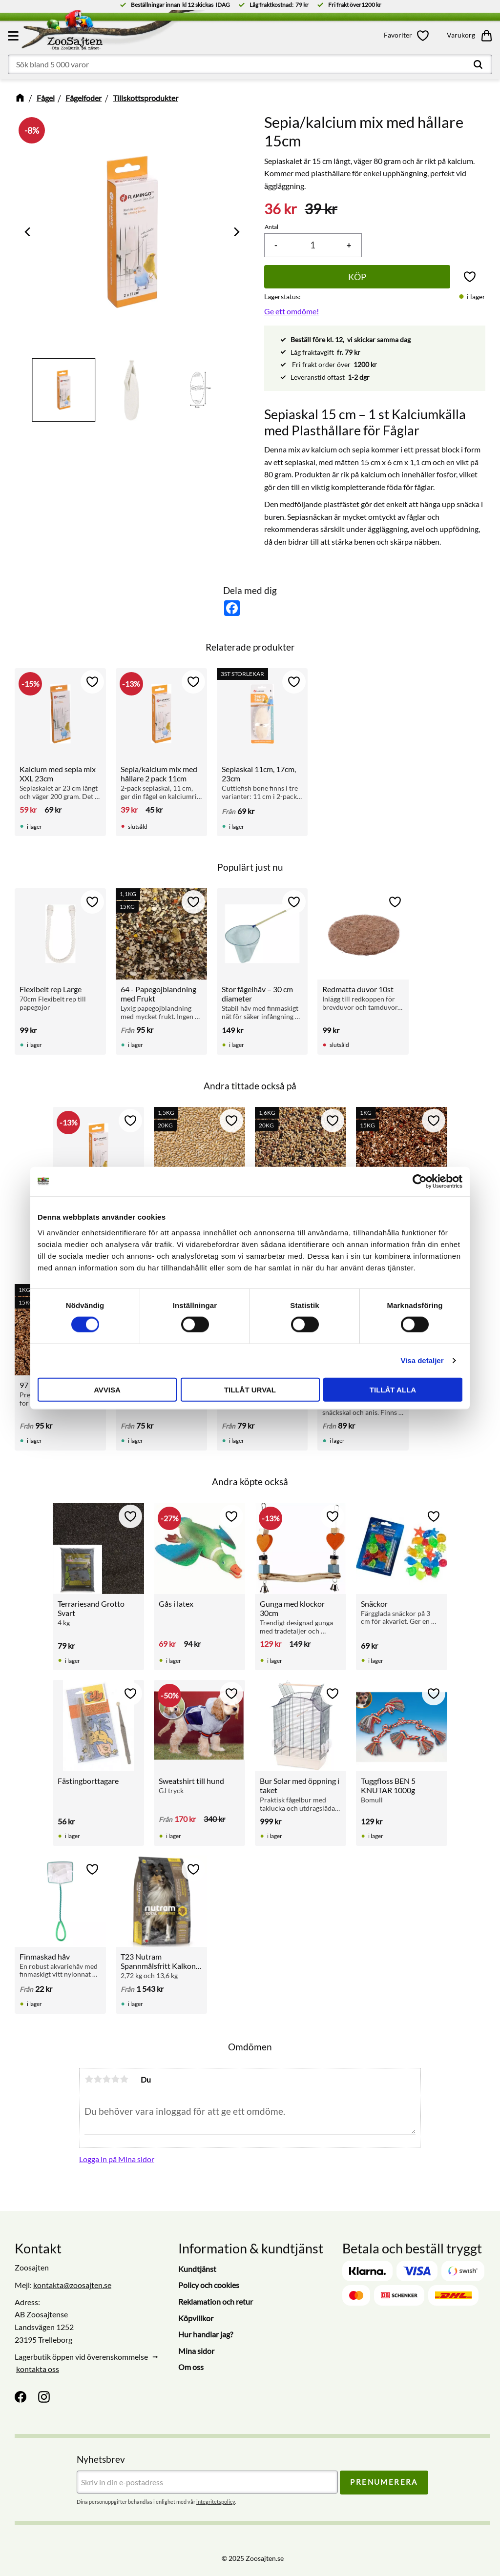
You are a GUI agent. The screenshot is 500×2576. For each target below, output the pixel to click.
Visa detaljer (421, 1360)
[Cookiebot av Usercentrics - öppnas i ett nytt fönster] (419, 1181)
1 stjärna (88, 2079)
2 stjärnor (97, 2079)
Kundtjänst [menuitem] (197, 2268)
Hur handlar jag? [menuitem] (205, 2334)
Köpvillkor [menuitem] (195, 2318)
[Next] (236, 231)
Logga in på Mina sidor (116, 2159)
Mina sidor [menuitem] (196, 2350)
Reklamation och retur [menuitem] (215, 2301)
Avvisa (107, 1389)
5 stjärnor (124, 2079)
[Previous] (28, 231)
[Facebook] (20, 2397)
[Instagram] (44, 2397)
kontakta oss (37, 2368)
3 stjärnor (106, 2079)
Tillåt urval (250, 1389)
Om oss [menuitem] (191, 2367)
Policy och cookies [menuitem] (208, 2285)
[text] (280, 209)
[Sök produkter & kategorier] (250, 64)
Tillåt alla (393, 1389)
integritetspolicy (215, 2501)
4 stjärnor (115, 2079)
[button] (14, 35)
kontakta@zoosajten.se (72, 2285)
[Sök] (478, 64)
